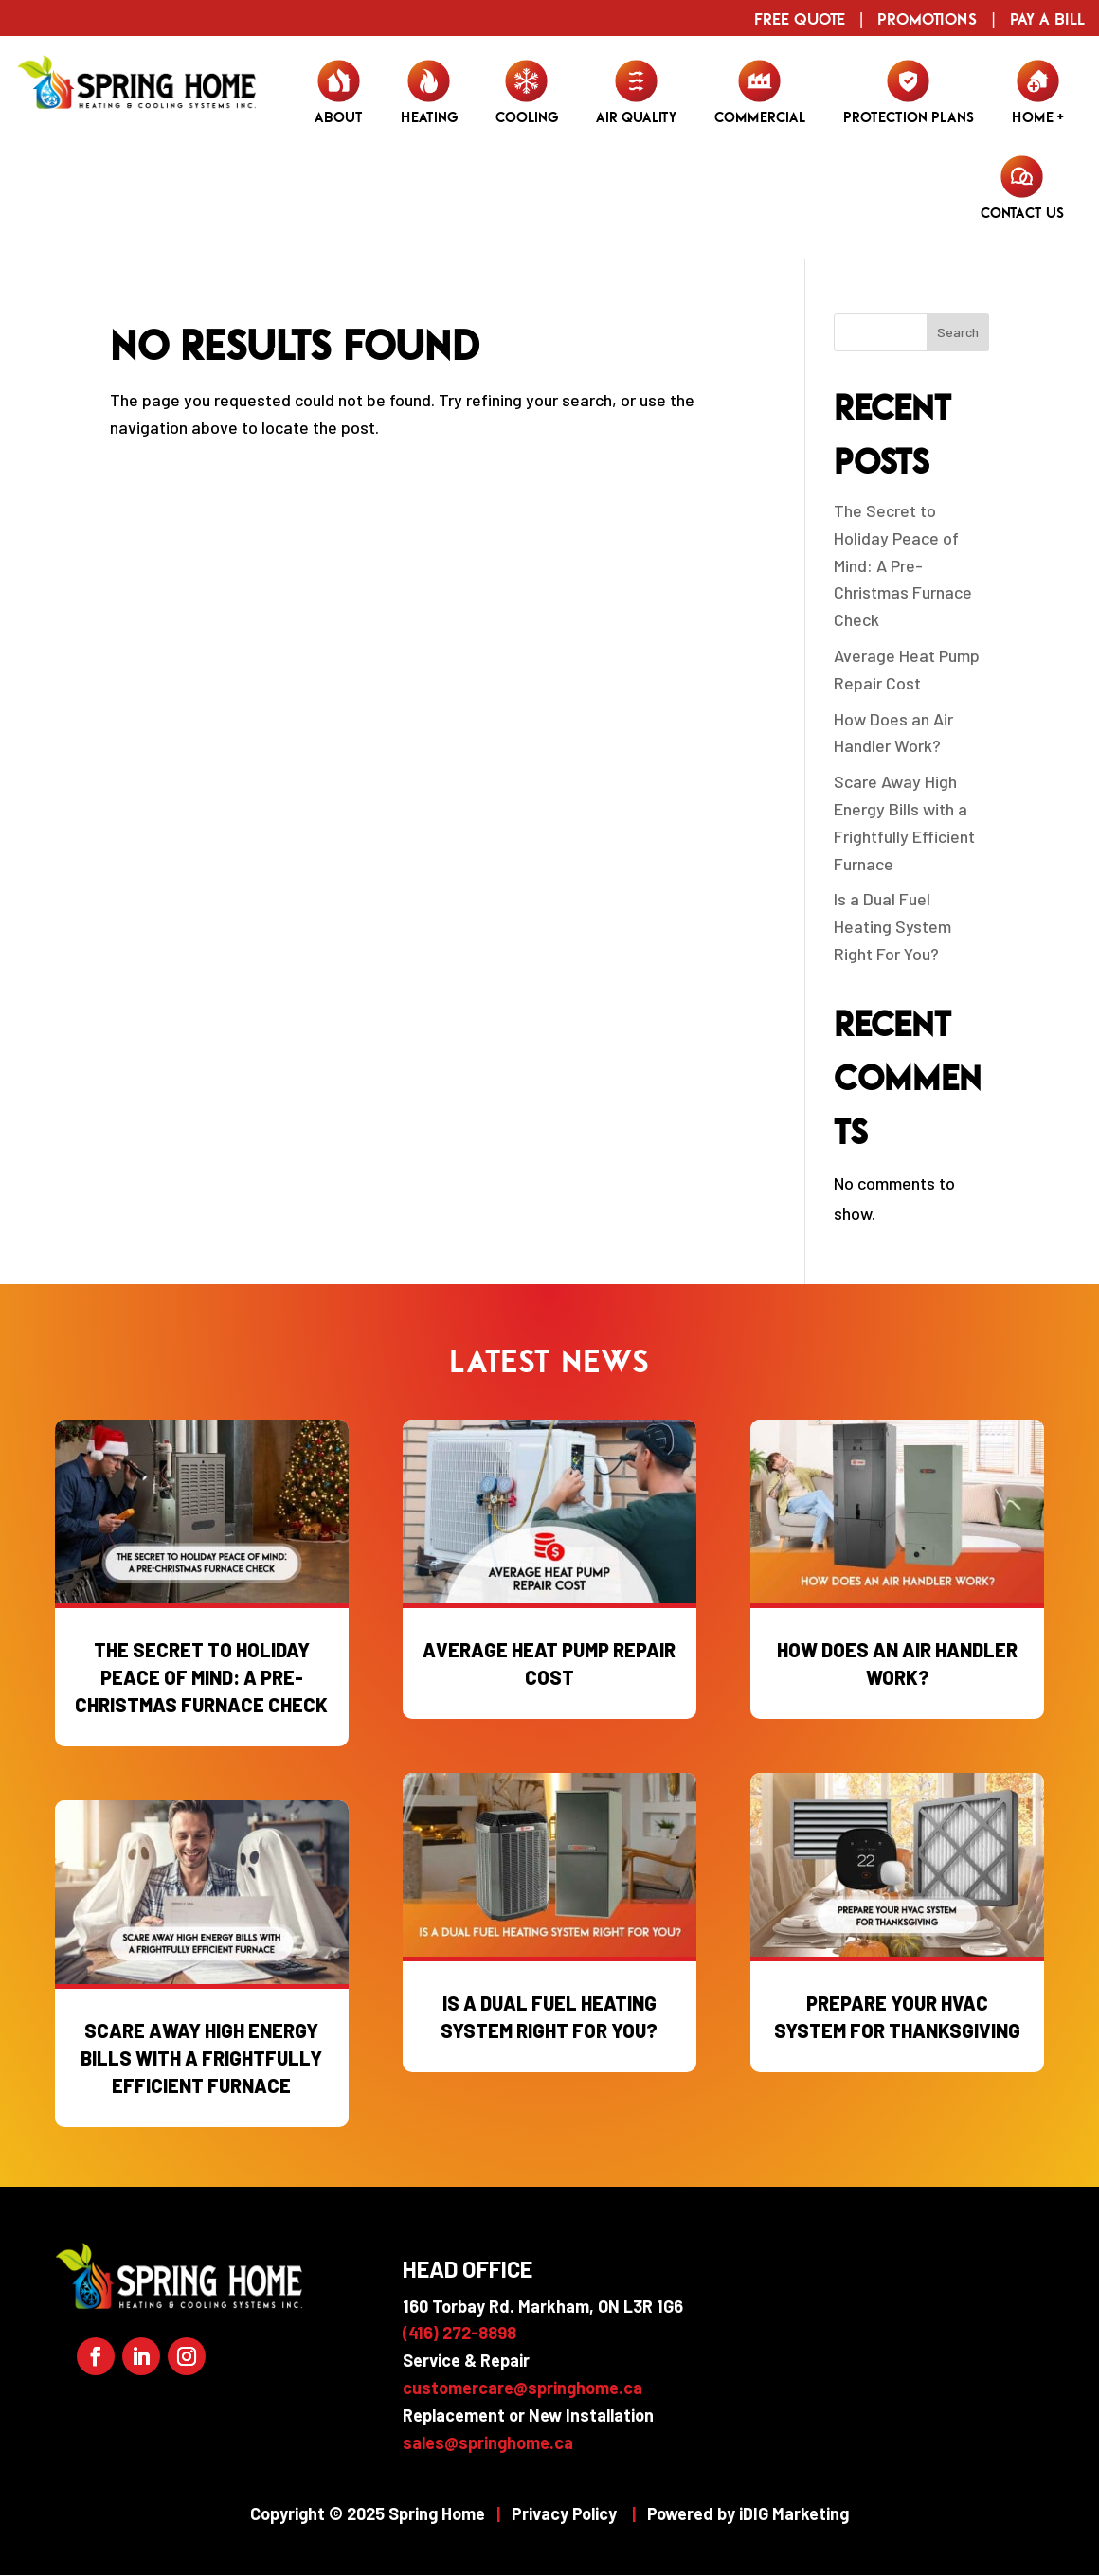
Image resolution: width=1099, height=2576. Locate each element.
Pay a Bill (1047, 18)
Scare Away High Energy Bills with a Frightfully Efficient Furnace (201, 2058)
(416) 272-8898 (459, 2332)
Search (958, 332)
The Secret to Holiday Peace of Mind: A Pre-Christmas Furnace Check (903, 565)
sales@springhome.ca (488, 2442)
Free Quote (799, 18)
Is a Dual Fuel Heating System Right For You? (892, 926)
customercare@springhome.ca (522, 2387)
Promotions (927, 18)
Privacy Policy (564, 2513)
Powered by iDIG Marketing (748, 2513)
